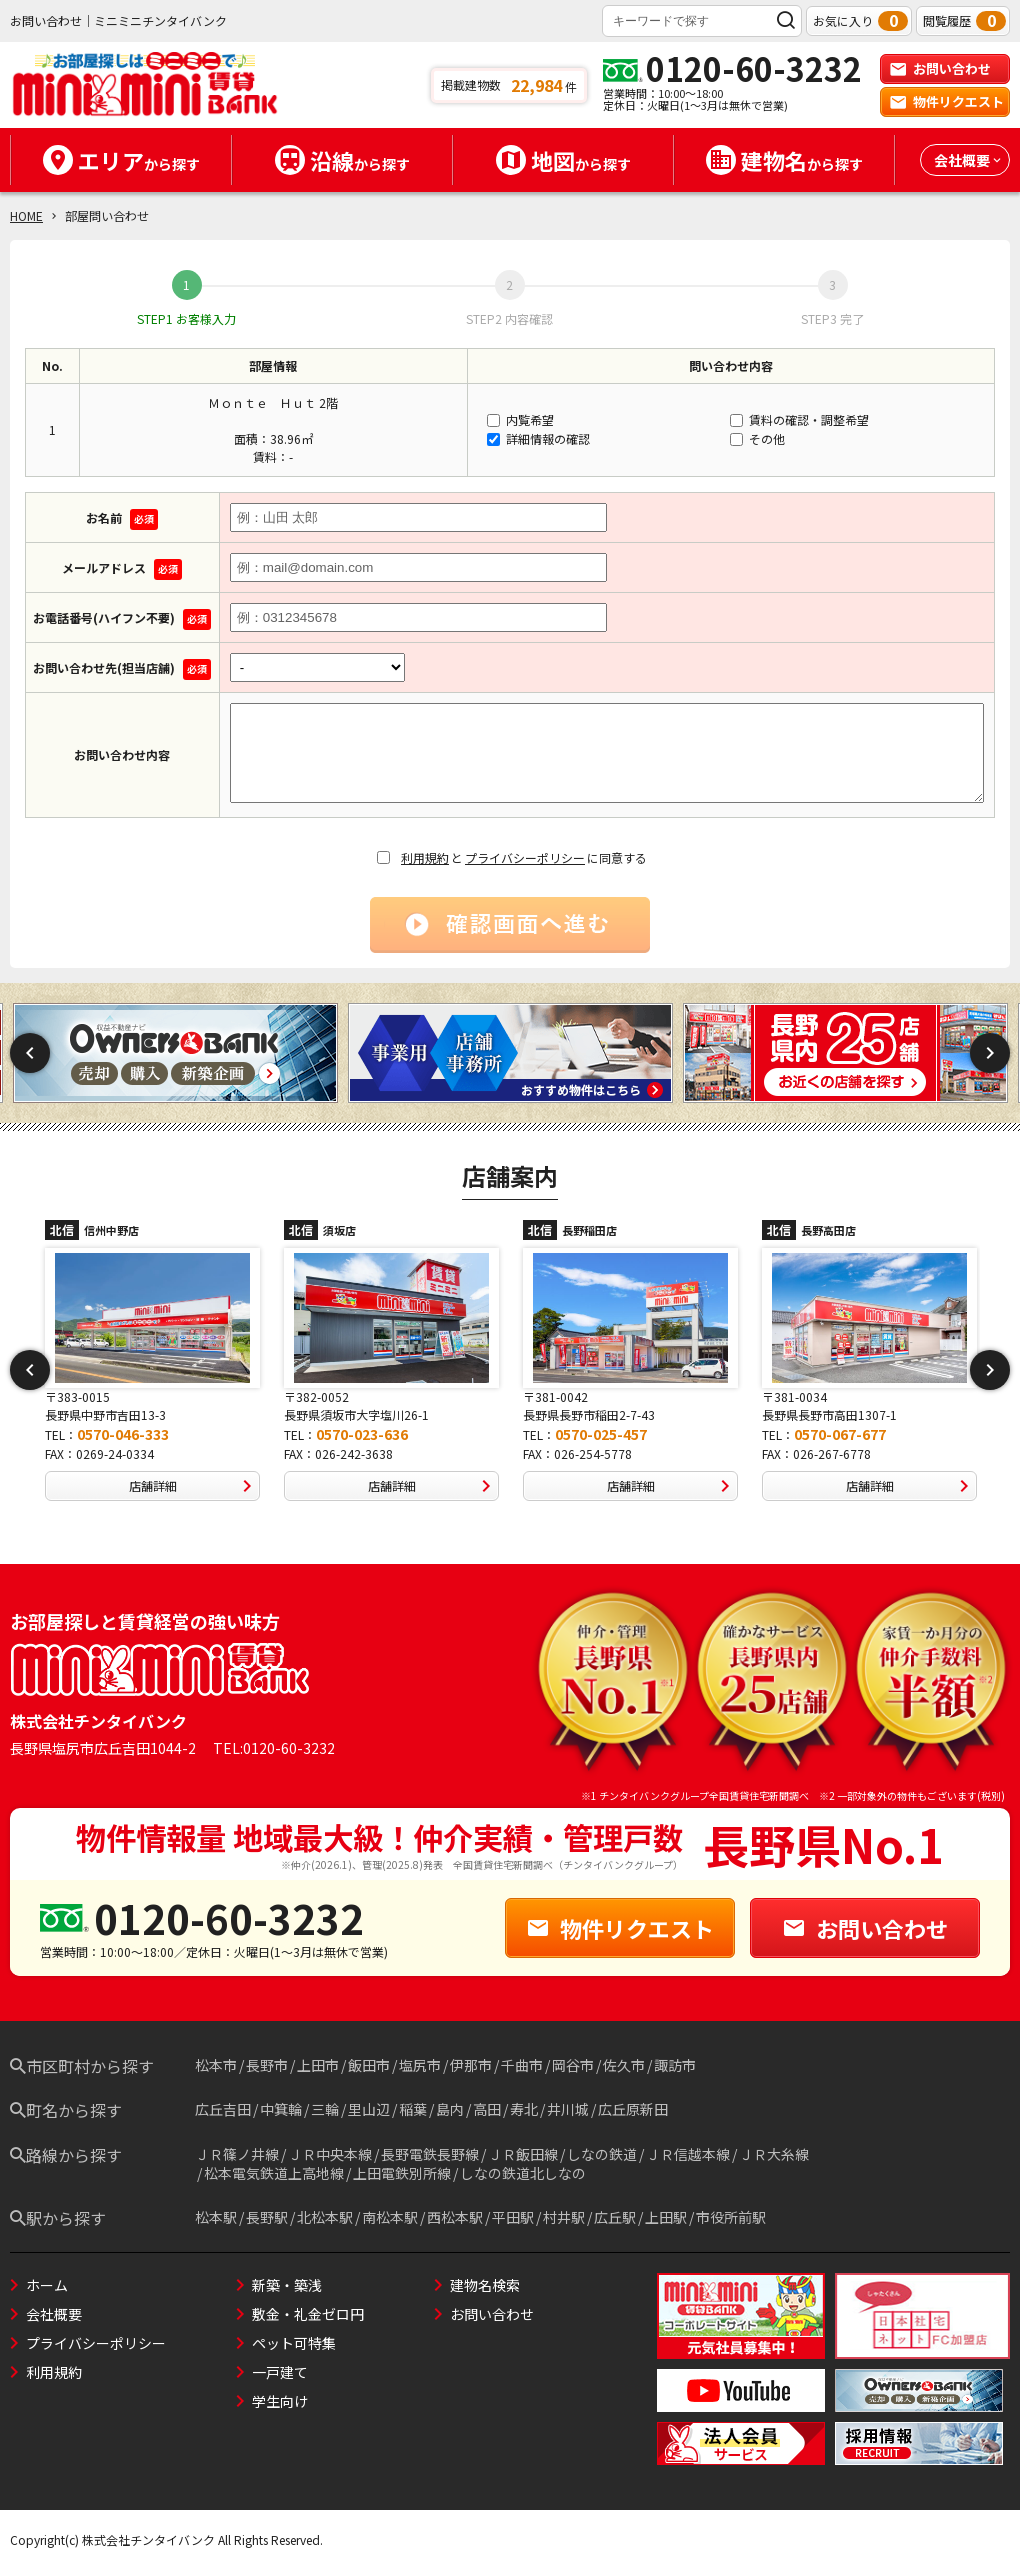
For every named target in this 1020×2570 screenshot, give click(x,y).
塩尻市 (420, 2065)
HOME (26, 215)
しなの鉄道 (602, 2154)
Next (990, 1053)
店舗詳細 (194, 1486)
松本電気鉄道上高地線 (274, 2173)
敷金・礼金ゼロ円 (308, 2314)
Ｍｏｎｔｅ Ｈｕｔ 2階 (273, 402)
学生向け (280, 2401)
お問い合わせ (940, 68)
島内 (450, 2109)
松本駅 (216, 2217)
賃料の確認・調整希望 (799, 419)
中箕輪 (281, 2109)
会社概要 (54, 2314)
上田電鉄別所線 (402, 2173)
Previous (30, 1053)
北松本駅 (325, 2217)
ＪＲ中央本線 (330, 2154)
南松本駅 (390, 2217)
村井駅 (564, 2217)
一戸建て (280, 2372)
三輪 (325, 2109)
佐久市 (624, 2065)
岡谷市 (573, 2065)
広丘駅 (615, 2217)
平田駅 (513, 2217)
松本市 (216, 2065)
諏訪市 (675, 2065)
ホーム (47, 2285)
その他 (757, 438)
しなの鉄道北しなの (523, 2173)
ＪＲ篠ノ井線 (237, 2154)
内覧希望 (520, 419)
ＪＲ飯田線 (523, 2154)
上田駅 (666, 2217)
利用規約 (425, 857)
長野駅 (267, 2217)
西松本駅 (455, 2217)
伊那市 (471, 2065)
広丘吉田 (223, 2109)
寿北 (524, 2109)
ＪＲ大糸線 (774, 2154)
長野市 (267, 2065)
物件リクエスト (946, 101)
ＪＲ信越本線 (688, 2154)
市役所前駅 (731, 2217)
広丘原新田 (633, 2109)
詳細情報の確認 (538, 438)
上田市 (318, 2065)
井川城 (568, 2109)
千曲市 (522, 2065)
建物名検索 (485, 2285)
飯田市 (369, 2065)
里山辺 (369, 2109)
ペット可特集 (294, 2343)
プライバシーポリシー (525, 857)
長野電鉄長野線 (430, 2154)
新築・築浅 (287, 2285)
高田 (487, 2109)
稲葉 (413, 2109)
